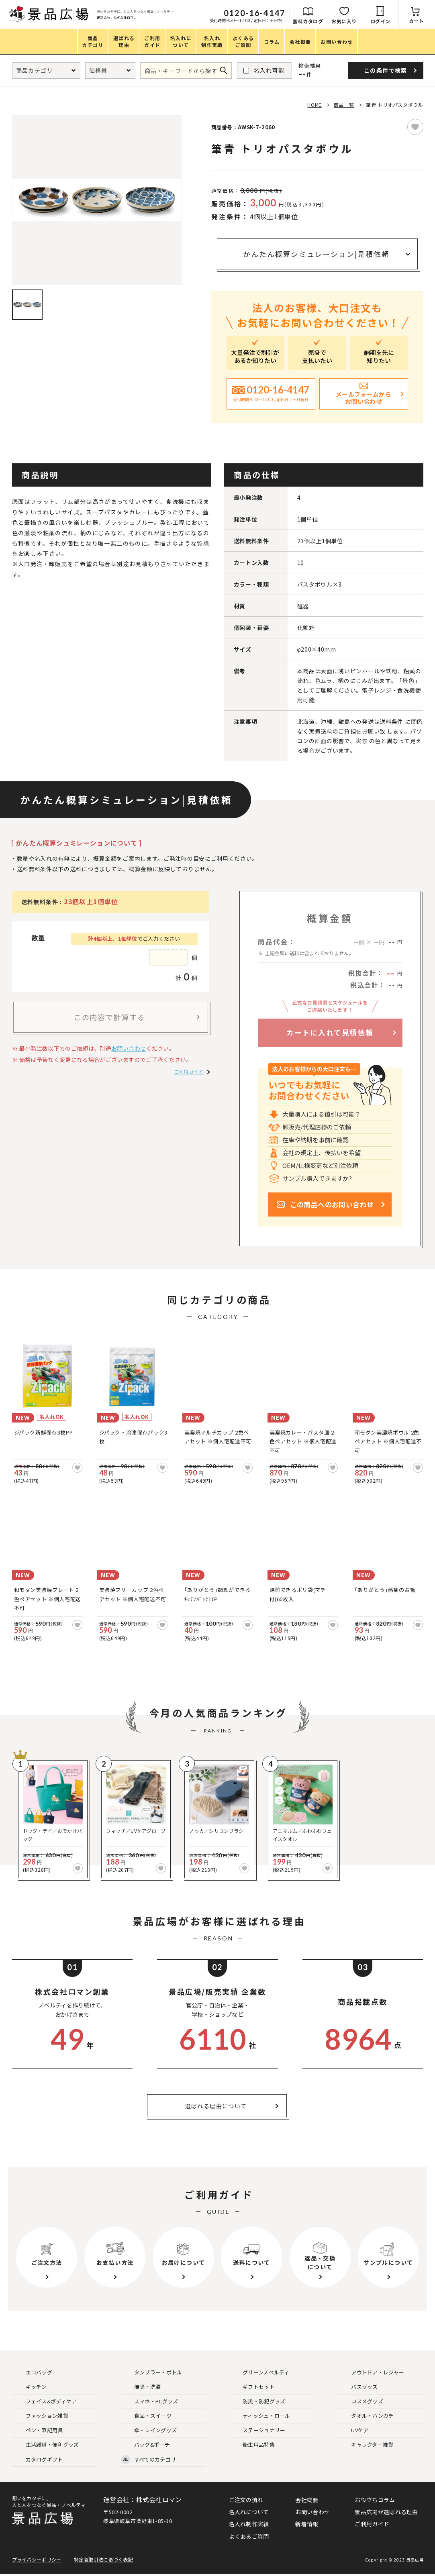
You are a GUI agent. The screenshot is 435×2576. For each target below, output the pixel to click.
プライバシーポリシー (36, 2561)
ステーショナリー (257, 2430)
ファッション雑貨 (40, 2416)
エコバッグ (33, 2372)
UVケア (353, 2430)
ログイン (380, 21)
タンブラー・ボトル (151, 2372)
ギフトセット (252, 2387)
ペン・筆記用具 (38, 2430)
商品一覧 (344, 104)
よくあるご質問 (249, 2536)
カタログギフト (38, 2460)
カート (416, 20)
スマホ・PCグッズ (149, 2401)
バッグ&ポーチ (145, 2445)
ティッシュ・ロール (260, 2416)
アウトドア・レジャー (371, 2372)
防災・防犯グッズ (257, 2401)
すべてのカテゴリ (148, 2460)
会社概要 (306, 2500)
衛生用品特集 (252, 2445)
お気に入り (344, 21)
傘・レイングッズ (149, 2430)
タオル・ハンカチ (366, 2416)
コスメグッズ (360, 2401)
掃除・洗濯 (141, 2387)
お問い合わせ (128, 1048)
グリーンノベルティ (260, 2372)
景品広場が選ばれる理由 (386, 2512)
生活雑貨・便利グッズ (46, 2445)
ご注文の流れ (246, 2500)
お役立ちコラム (375, 2500)
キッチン (30, 2387)
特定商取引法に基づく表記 (103, 2561)
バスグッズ (358, 2387)
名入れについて (249, 2512)
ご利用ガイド (189, 1071)
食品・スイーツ (146, 2416)
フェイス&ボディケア (45, 2401)
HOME (314, 104)
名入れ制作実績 (249, 2524)
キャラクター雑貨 (365, 2445)
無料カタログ (308, 21)
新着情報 (306, 2524)
